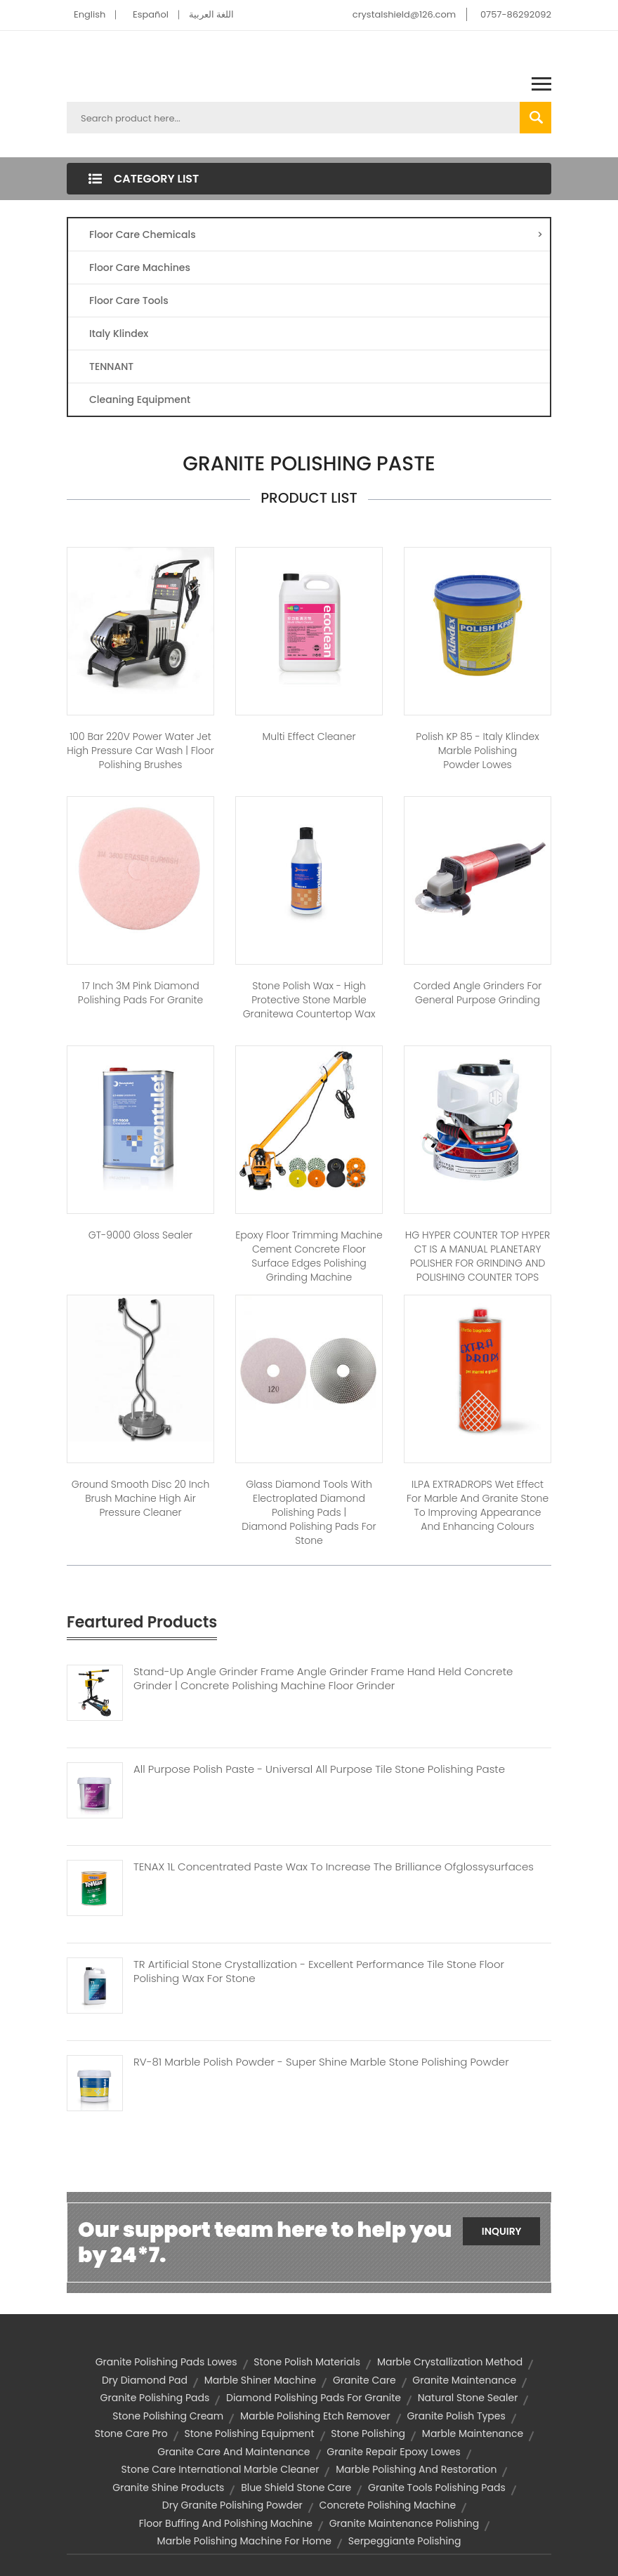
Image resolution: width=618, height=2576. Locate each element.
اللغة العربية (211, 14)
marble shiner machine (260, 2380)
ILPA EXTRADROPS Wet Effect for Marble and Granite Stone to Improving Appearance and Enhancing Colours (477, 1505)
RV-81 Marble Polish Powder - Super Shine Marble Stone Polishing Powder (321, 2062)
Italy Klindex (118, 333)
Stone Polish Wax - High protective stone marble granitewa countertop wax (309, 1000)
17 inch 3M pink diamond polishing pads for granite (140, 993)
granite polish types (456, 2416)
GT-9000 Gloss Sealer (140, 1235)
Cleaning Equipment (139, 399)
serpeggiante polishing (404, 2541)
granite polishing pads (155, 2398)
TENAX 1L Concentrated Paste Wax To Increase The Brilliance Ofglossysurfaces (333, 1867)
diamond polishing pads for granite (313, 2398)
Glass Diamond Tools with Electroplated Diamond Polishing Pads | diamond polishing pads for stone (309, 1512)
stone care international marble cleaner (220, 2469)
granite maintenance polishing (404, 2523)
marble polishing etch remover (315, 2416)
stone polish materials (307, 2362)
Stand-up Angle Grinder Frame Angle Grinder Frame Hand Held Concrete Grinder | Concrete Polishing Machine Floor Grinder (323, 1679)
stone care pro (131, 2433)
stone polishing (368, 2433)
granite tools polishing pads (437, 2488)
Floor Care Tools (129, 300)
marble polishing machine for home (244, 2541)
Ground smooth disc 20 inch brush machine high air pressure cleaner (141, 1498)
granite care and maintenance (233, 2452)
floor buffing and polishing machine (226, 2523)
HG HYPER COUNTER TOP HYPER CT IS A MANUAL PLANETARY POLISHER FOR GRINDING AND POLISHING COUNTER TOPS (477, 1256)
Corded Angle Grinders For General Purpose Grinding (478, 993)
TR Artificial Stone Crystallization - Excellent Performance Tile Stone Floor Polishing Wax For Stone (318, 1971)
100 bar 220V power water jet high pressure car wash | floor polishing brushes (140, 750)
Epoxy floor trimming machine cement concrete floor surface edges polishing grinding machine (308, 1256)
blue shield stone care (296, 2488)
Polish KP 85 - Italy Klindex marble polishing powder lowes (477, 750)
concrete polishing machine (388, 2505)
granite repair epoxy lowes (393, 2452)
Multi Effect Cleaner (309, 736)
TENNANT (111, 366)
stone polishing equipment (249, 2433)
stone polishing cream (167, 2416)
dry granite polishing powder (232, 2505)
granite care (364, 2380)
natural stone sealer (468, 2398)
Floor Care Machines (139, 267)
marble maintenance (472, 2433)
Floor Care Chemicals (316, 234)
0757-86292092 (515, 14)
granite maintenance (464, 2380)
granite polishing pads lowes (166, 2362)
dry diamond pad (145, 2380)
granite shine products (168, 2488)
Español (151, 14)
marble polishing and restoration (416, 2469)
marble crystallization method (449, 2362)
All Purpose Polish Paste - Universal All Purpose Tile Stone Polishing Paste (319, 1769)
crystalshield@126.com (404, 14)
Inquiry (502, 2231)
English (89, 14)
